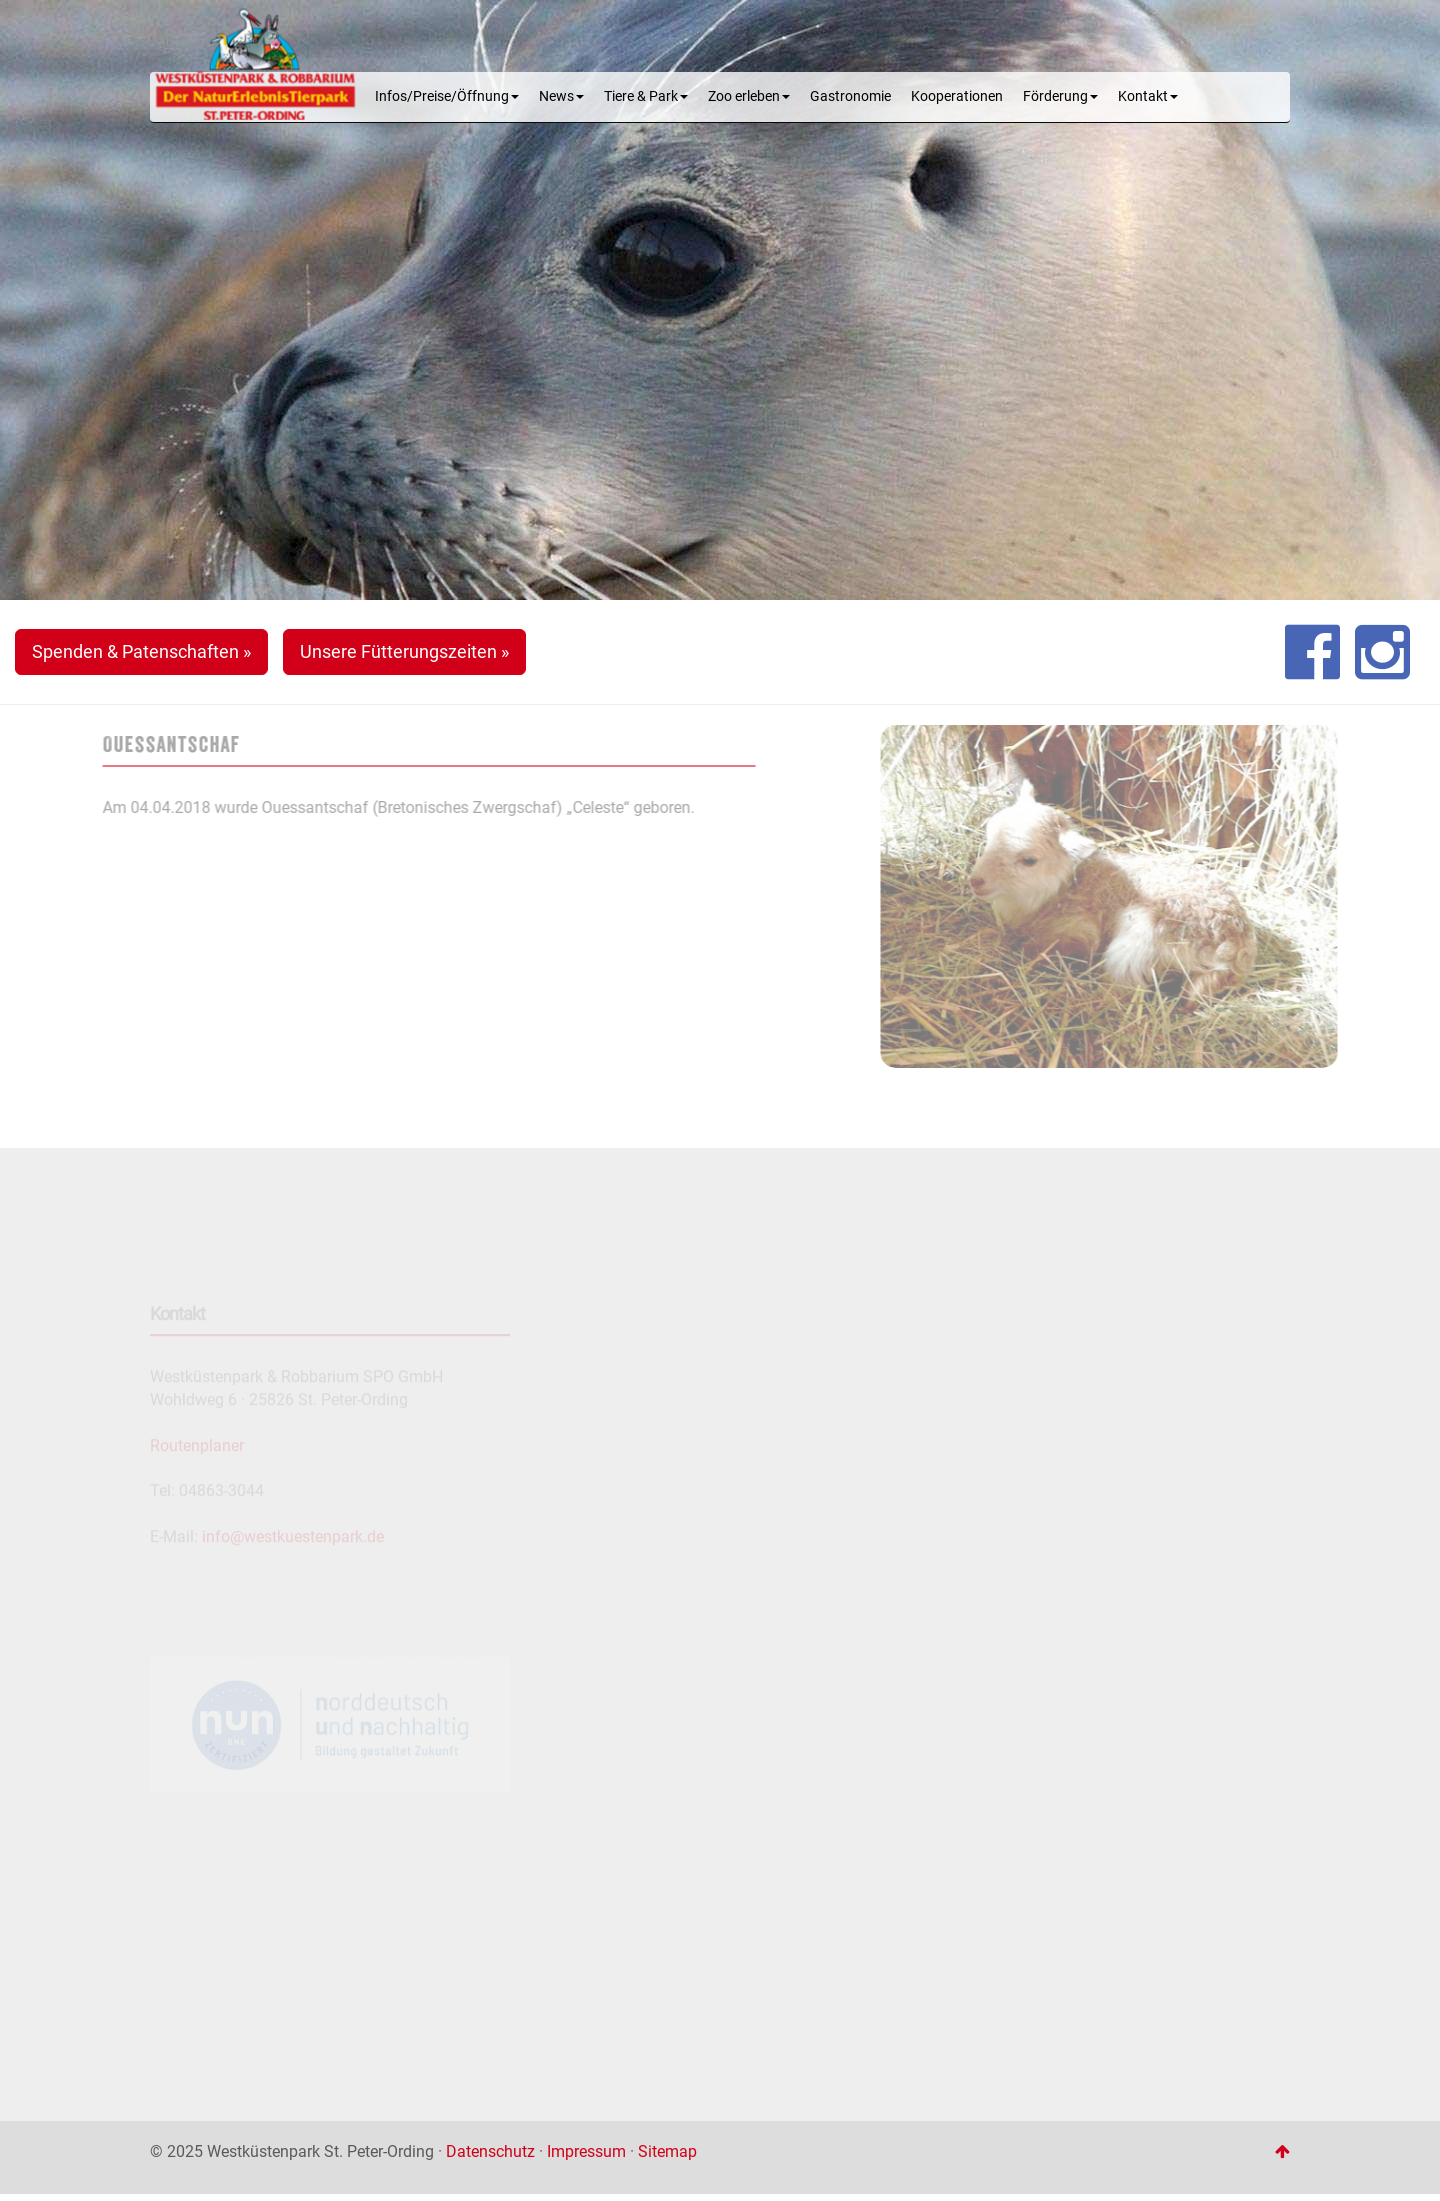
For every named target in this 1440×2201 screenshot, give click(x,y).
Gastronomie (850, 96)
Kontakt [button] (1148, 96)
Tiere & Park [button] (646, 96)
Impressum (586, 2151)
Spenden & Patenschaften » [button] (141, 651)
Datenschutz (490, 2151)
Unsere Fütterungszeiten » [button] (404, 651)
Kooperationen (957, 96)
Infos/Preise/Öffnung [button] (447, 96)
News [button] (561, 96)
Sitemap (667, 2151)
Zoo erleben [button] (749, 96)
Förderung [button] (1060, 96)
